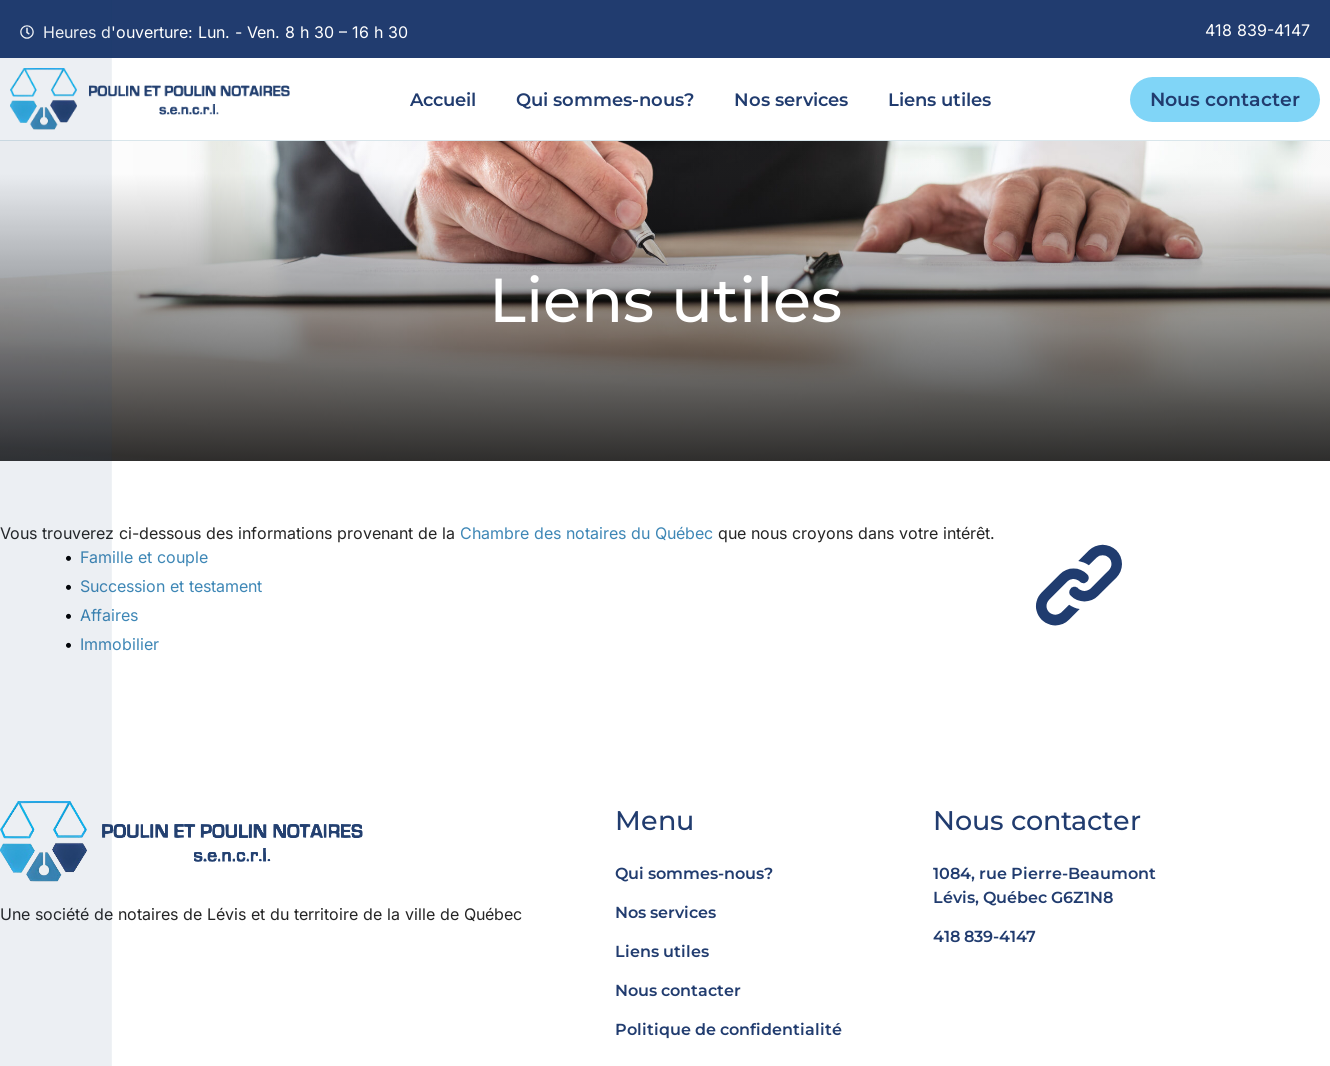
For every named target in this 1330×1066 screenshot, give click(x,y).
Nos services (791, 99)
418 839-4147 (1257, 30)
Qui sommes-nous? (605, 99)
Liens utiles (939, 99)
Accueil (443, 99)
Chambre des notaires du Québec (586, 533)
